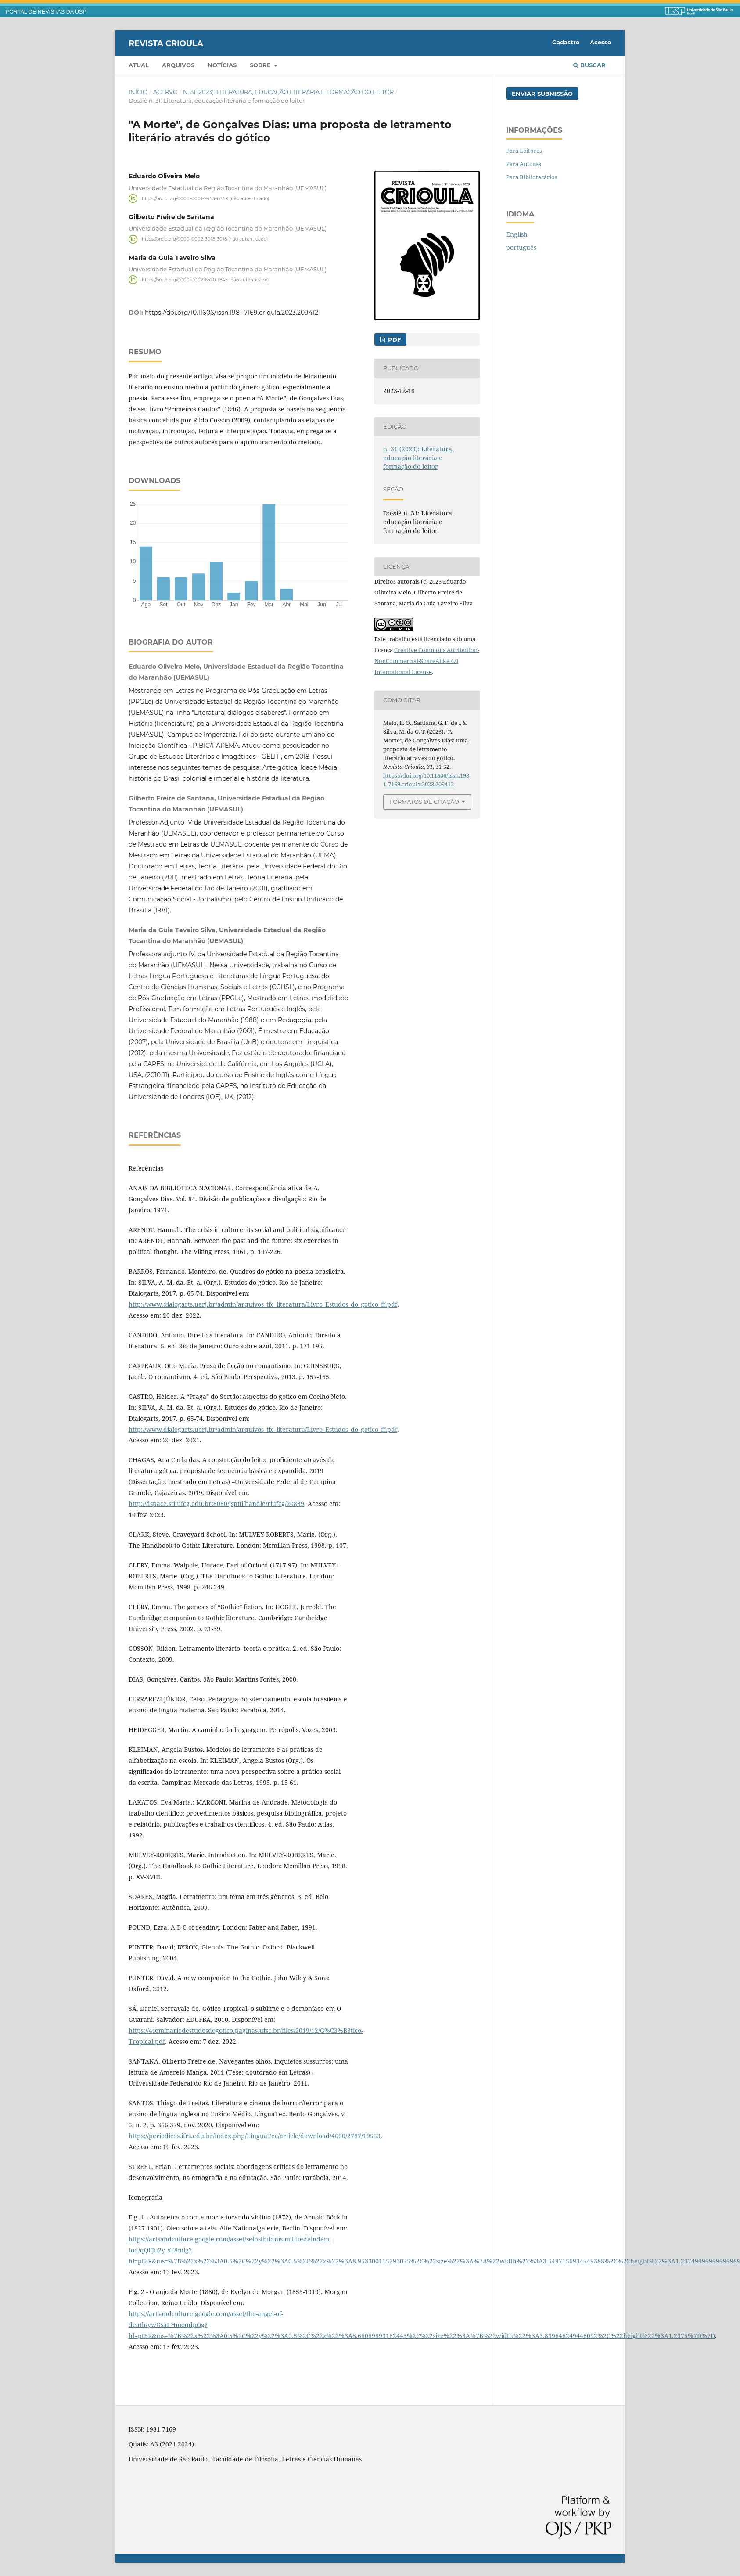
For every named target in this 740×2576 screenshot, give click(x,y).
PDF (393, 339)
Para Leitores (524, 151)
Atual (139, 64)
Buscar (589, 64)
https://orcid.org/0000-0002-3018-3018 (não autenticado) (205, 239)
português (521, 247)
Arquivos (178, 64)
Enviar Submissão (542, 93)
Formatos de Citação (424, 801)
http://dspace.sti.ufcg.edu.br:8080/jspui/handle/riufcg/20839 (216, 1503)
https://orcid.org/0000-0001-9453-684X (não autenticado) (205, 198)
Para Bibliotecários (531, 177)
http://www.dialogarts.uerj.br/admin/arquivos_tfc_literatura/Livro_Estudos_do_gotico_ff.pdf (263, 1304)
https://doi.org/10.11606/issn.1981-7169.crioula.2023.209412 (231, 313)
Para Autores (523, 164)
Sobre (261, 64)
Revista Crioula (166, 43)
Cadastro (566, 42)
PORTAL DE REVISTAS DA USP (46, 12)
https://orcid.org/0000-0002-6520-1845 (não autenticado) (205, 279)
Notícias (222, 64)
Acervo (165, 91)
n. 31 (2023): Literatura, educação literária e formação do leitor (288, 91)
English (517, 234)
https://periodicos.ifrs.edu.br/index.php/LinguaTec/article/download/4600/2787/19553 (255, 2136)
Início (138, 91)
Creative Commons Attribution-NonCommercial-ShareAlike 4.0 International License (426, 661)
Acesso (600, 42)
